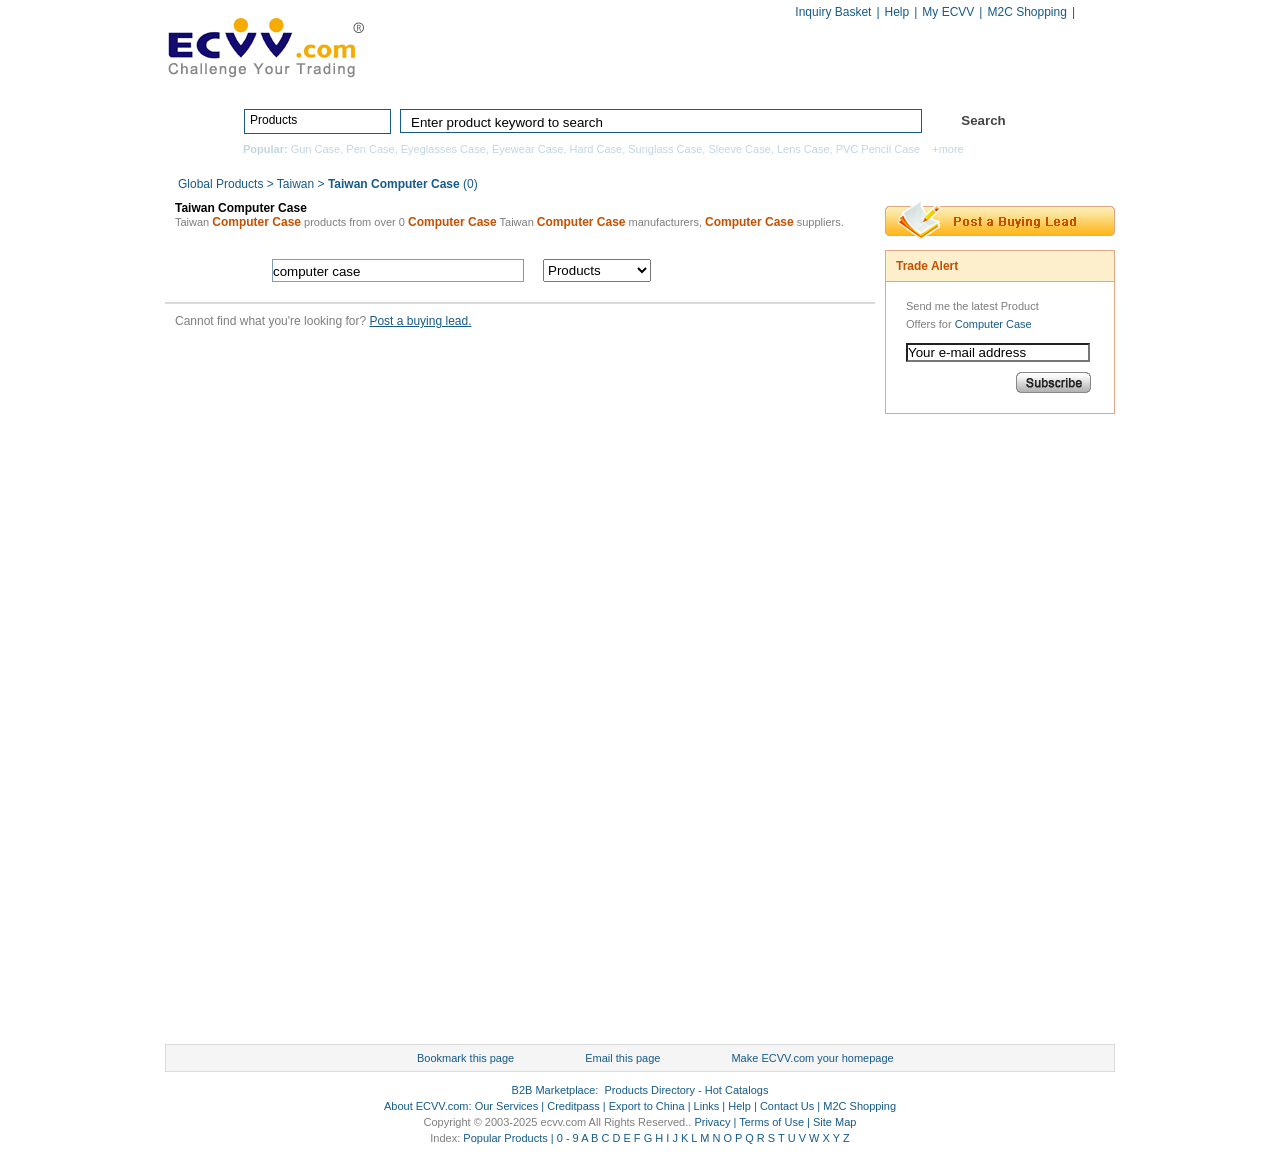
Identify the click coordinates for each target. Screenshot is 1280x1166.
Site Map (834, 1122)
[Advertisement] (965, 734)
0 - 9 (568, 1138)
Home (505, 77)
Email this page (622, 1058)
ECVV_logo (265, 46)
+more (948, 149)
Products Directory (631, 77)
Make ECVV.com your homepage (812, 1058)
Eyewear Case (528, 149)
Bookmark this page (465, 1058)
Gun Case (316, 149)
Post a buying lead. (420, 321)
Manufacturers (783, 77)
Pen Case (370, 149)
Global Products (222, 184)
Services (1027, 77)
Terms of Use (771, 1122)
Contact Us (787, 1106)
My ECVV (948, 12)
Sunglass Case (665, 149)
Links (707, 1106)
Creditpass (573, 1106)
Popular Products (505, 1138)
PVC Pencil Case (878, 149)
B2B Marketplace (554, 1090)
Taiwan (295, 184)
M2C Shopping (1026, 12)
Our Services (507, 1106)
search (767, 270)
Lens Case (803, 149)
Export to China (647, 1106)
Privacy (712, 1122)
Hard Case (596, 149)
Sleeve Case (739, 149)
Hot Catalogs (912, 77)
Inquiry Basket (833, 12)
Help (897, 12)
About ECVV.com (426, 1106)
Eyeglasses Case (443, 149)
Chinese (1094, 13)
